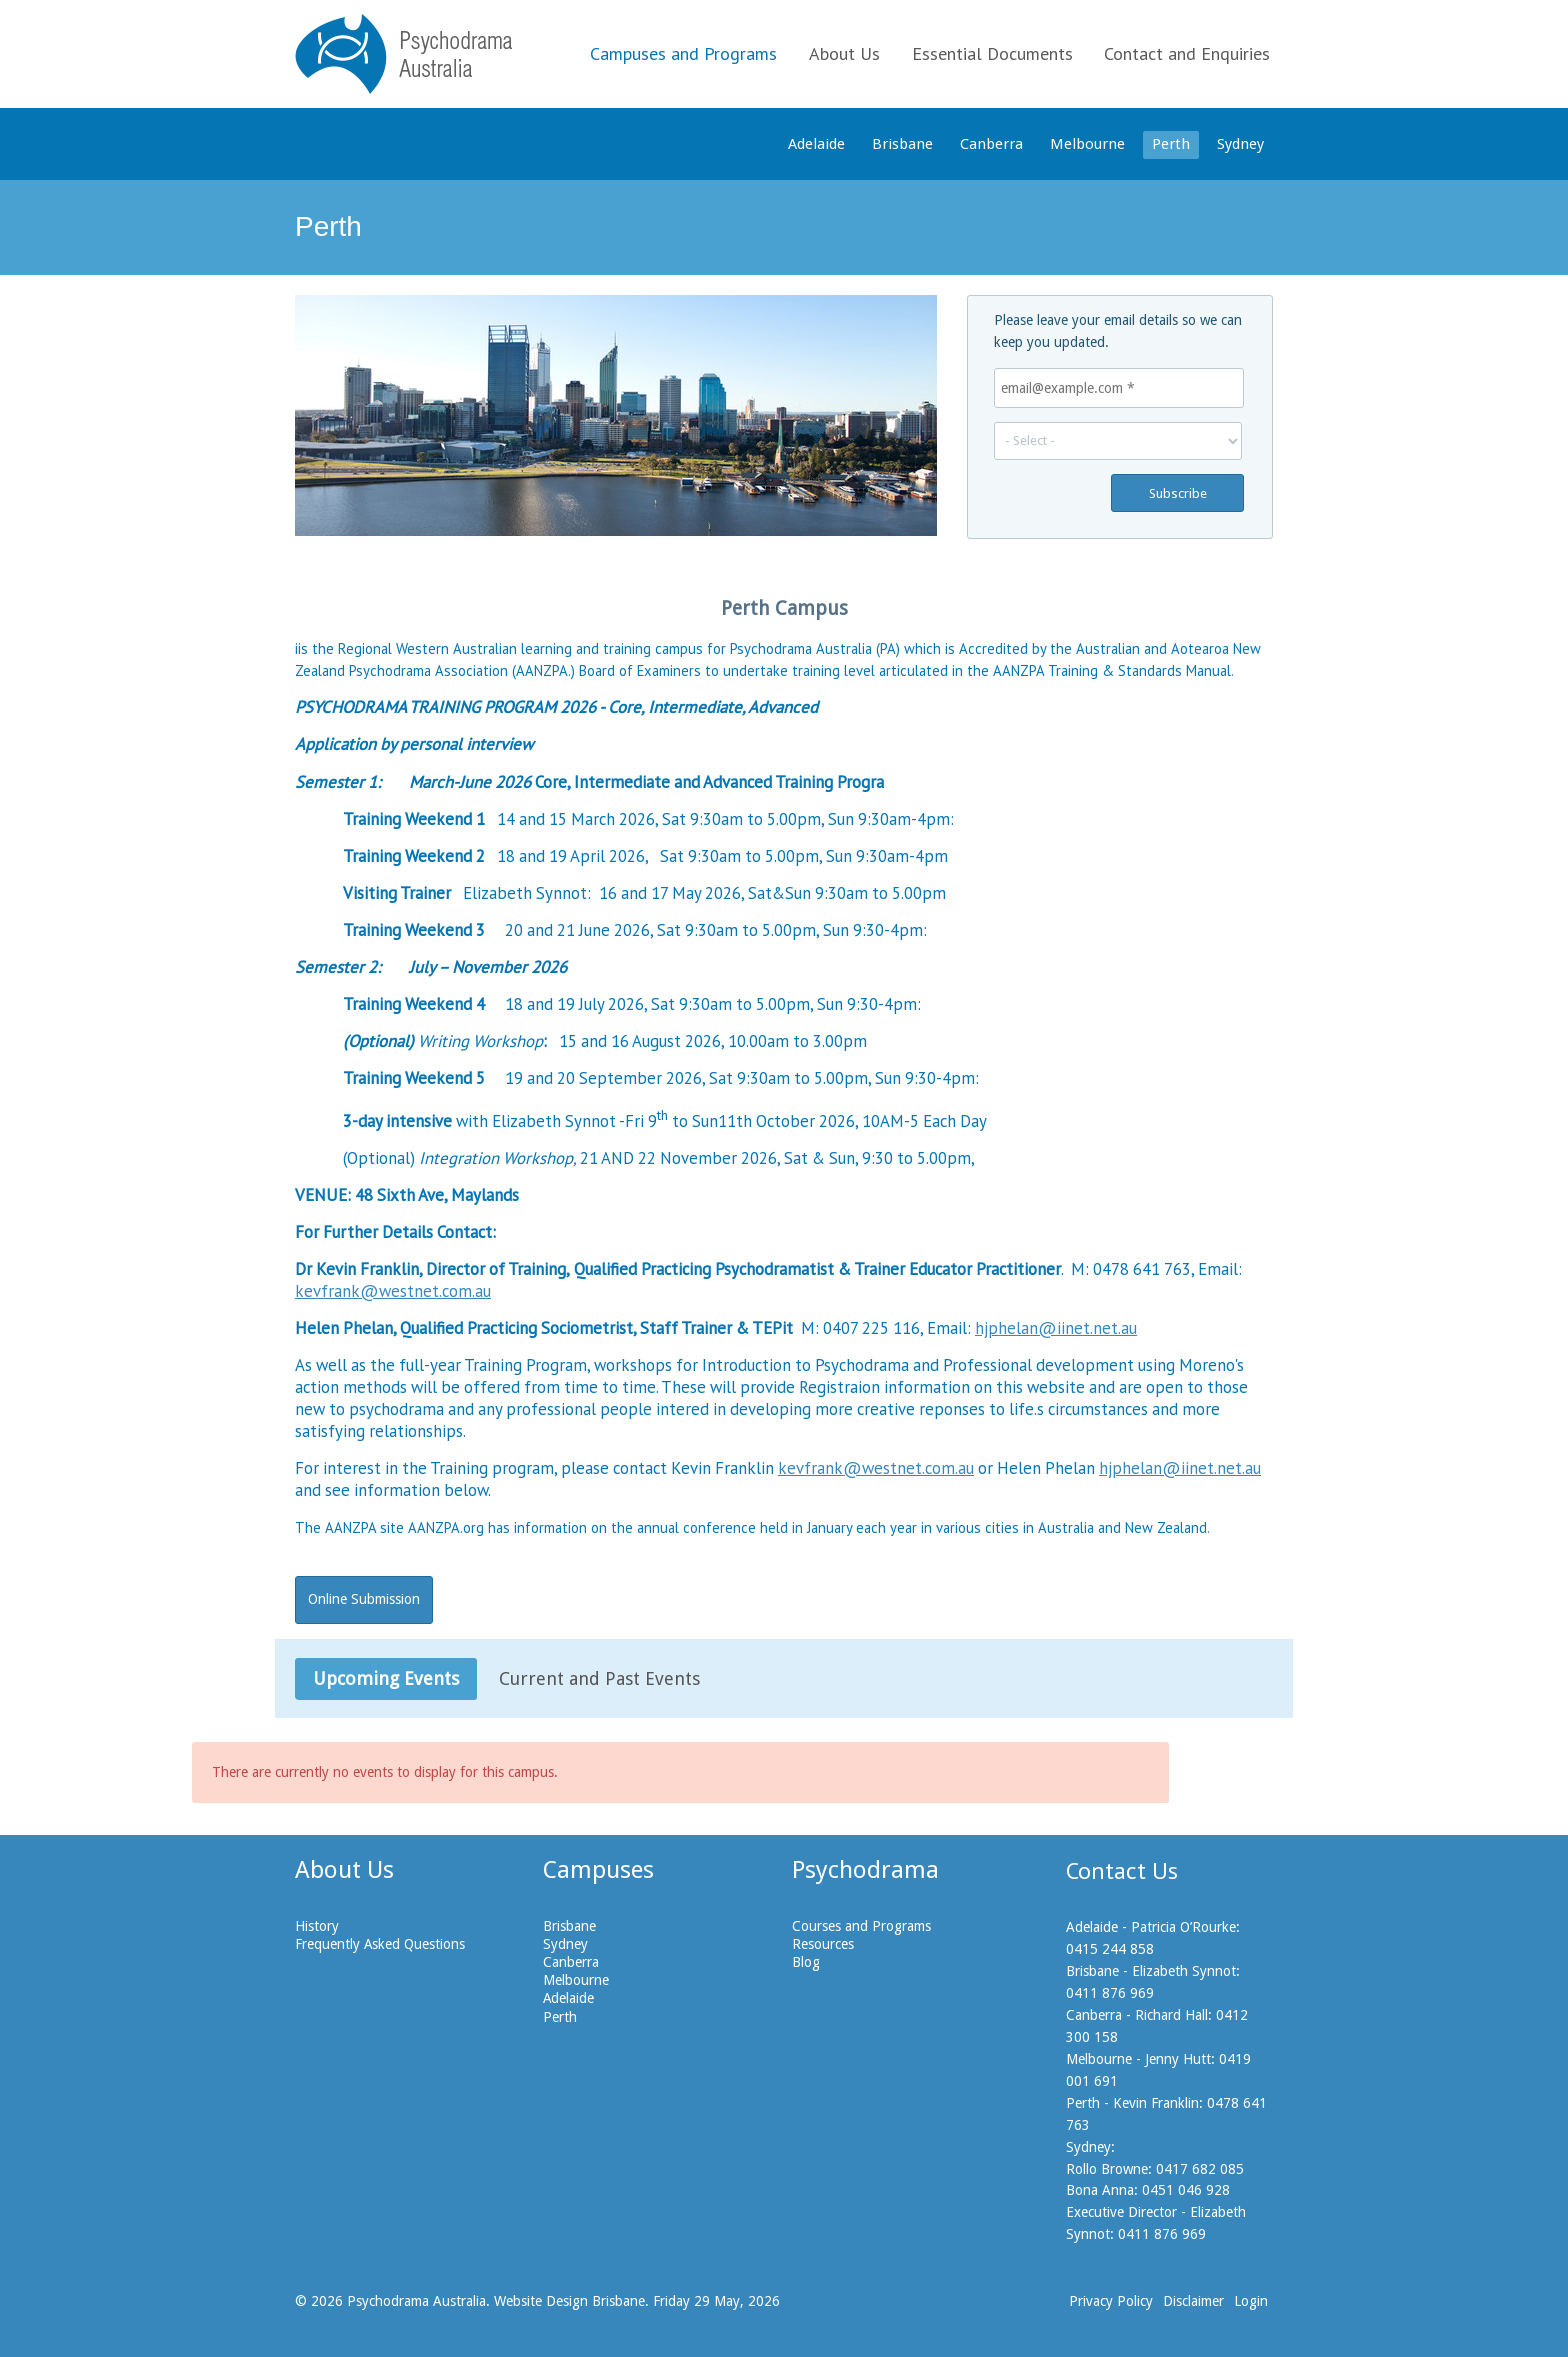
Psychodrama (865, 1870)
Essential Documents (992, 53)
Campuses (598, 1870)
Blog (806, 1962)
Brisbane (902, 144)
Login (1251, 2301)
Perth (1171, 144)
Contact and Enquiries (1187, 53)
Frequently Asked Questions (380, 1944)
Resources (823, 1944)
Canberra (991, 144)
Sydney (1240, 144)
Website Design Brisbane (569, 2301)
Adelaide (816, 144)
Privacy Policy (1111, 2301)
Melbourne (1087, 144)
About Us (844, 53)
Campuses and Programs (683, 53)
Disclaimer (1193, 2301)
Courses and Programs (861, 1926)
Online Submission (364, 1599)
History (317, 1926)
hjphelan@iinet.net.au (1056, 1328)
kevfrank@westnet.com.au (393, 1291)
